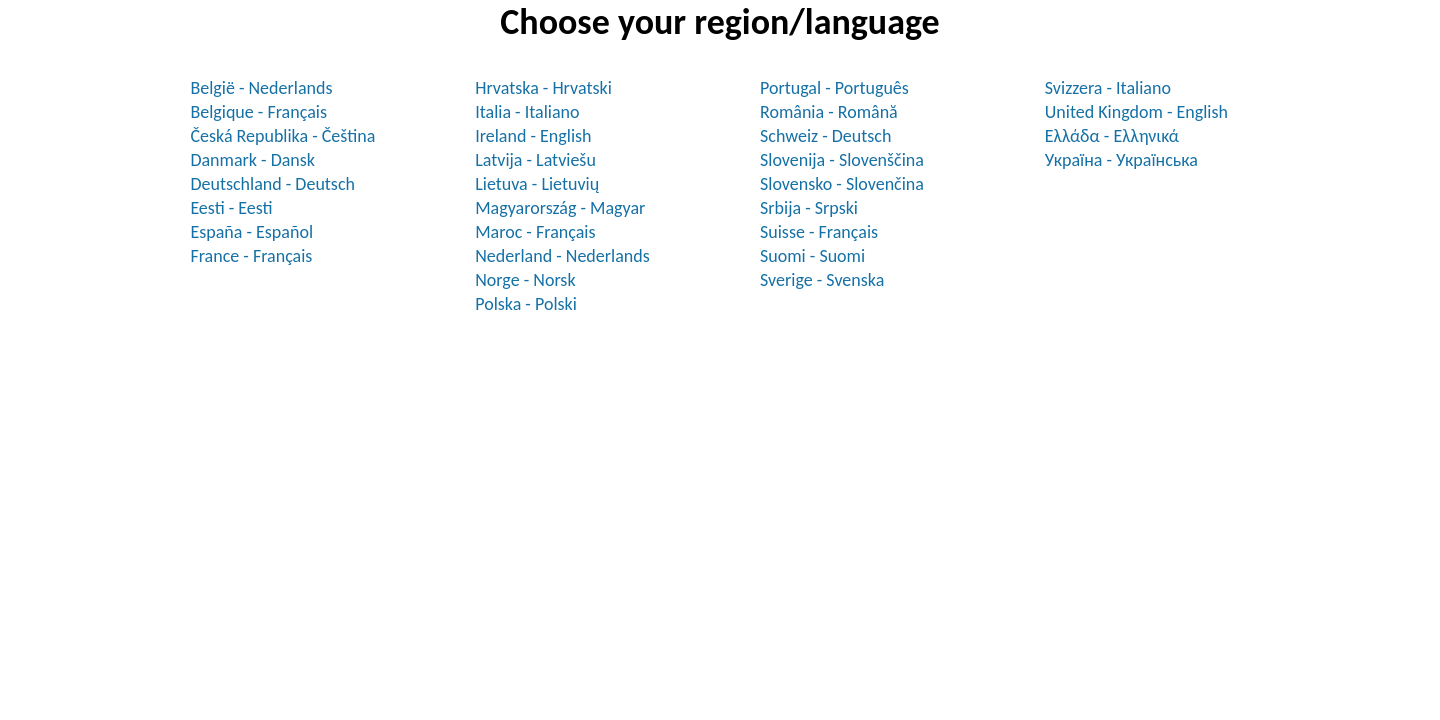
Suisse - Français (819, 232)
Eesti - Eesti (231, 208)
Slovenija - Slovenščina (842, 160)
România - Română (829, 112)
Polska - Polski (526, 304)
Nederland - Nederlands (562, 256)
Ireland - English (533, 136)
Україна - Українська (1121, 160)
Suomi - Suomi (812, 256)
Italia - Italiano (527, 112)
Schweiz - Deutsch (825, 136)
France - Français (251, 256)
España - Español (251, 232)
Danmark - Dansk (252, 160)
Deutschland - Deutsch (272, 184)
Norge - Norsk (525, 280)
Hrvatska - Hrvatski (543, 88)
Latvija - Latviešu (535, 160)
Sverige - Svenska (822, 280)
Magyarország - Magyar (560, 208)
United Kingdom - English (1136, 112)
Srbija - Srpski (809, 208)
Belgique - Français (258, 112)
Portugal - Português (834, 88)
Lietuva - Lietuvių (537, 184)
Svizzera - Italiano (1108, 88)
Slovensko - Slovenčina (842, 184)
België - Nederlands (261, 88)
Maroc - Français (535, 232)
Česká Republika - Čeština (282, 136)
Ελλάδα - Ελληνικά (1112, 136)
